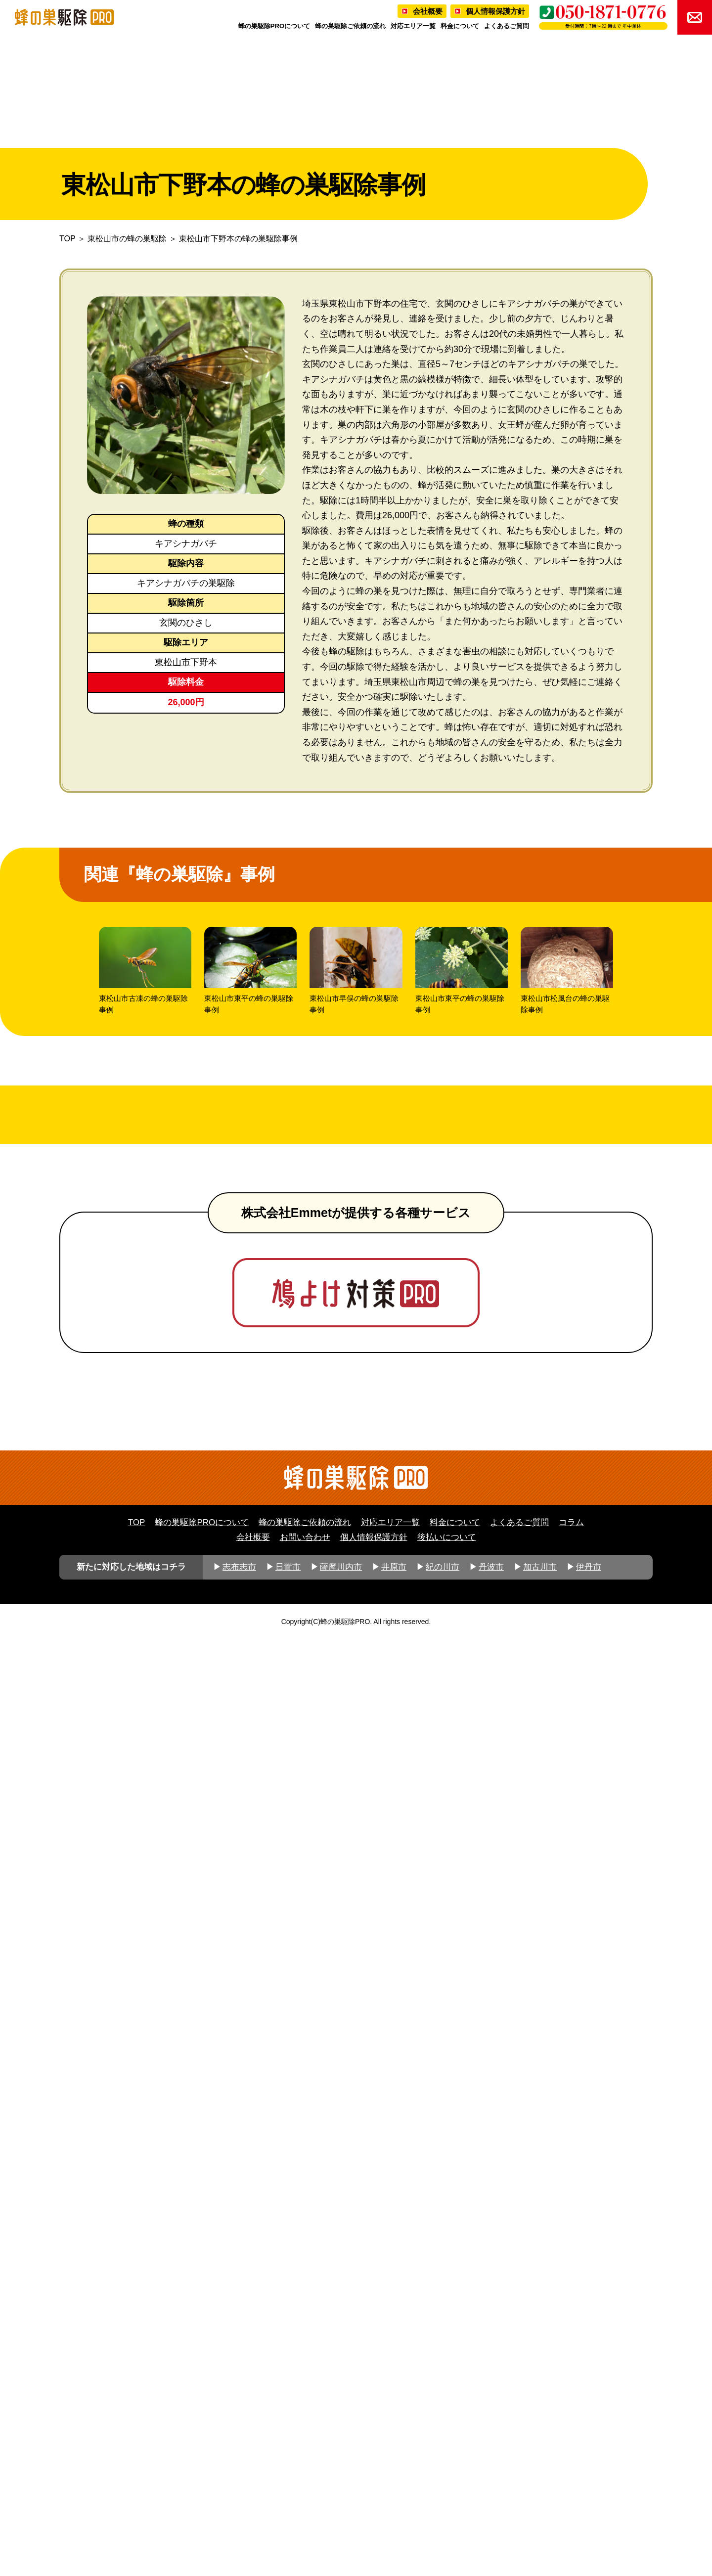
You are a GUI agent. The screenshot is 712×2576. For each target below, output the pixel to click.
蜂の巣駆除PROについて (274, 26)
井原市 (393, 2504)
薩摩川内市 (341, 2504)
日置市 (288, 2504)
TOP (67, 238)
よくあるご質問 (506, 26)
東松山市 (172, 662)
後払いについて (446, 2474)
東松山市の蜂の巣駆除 (127, 238)
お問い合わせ (305, 2474)
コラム (571, 2459)
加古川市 (540, 2504)
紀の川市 (442, 2504)
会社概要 (428, 11)
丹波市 (491, 2504)
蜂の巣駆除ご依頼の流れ (350, 26)
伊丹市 (588, 2504)
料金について (460, 26)
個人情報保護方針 (495, 11)
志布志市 (239, 2504)
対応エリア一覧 (413, 26)
